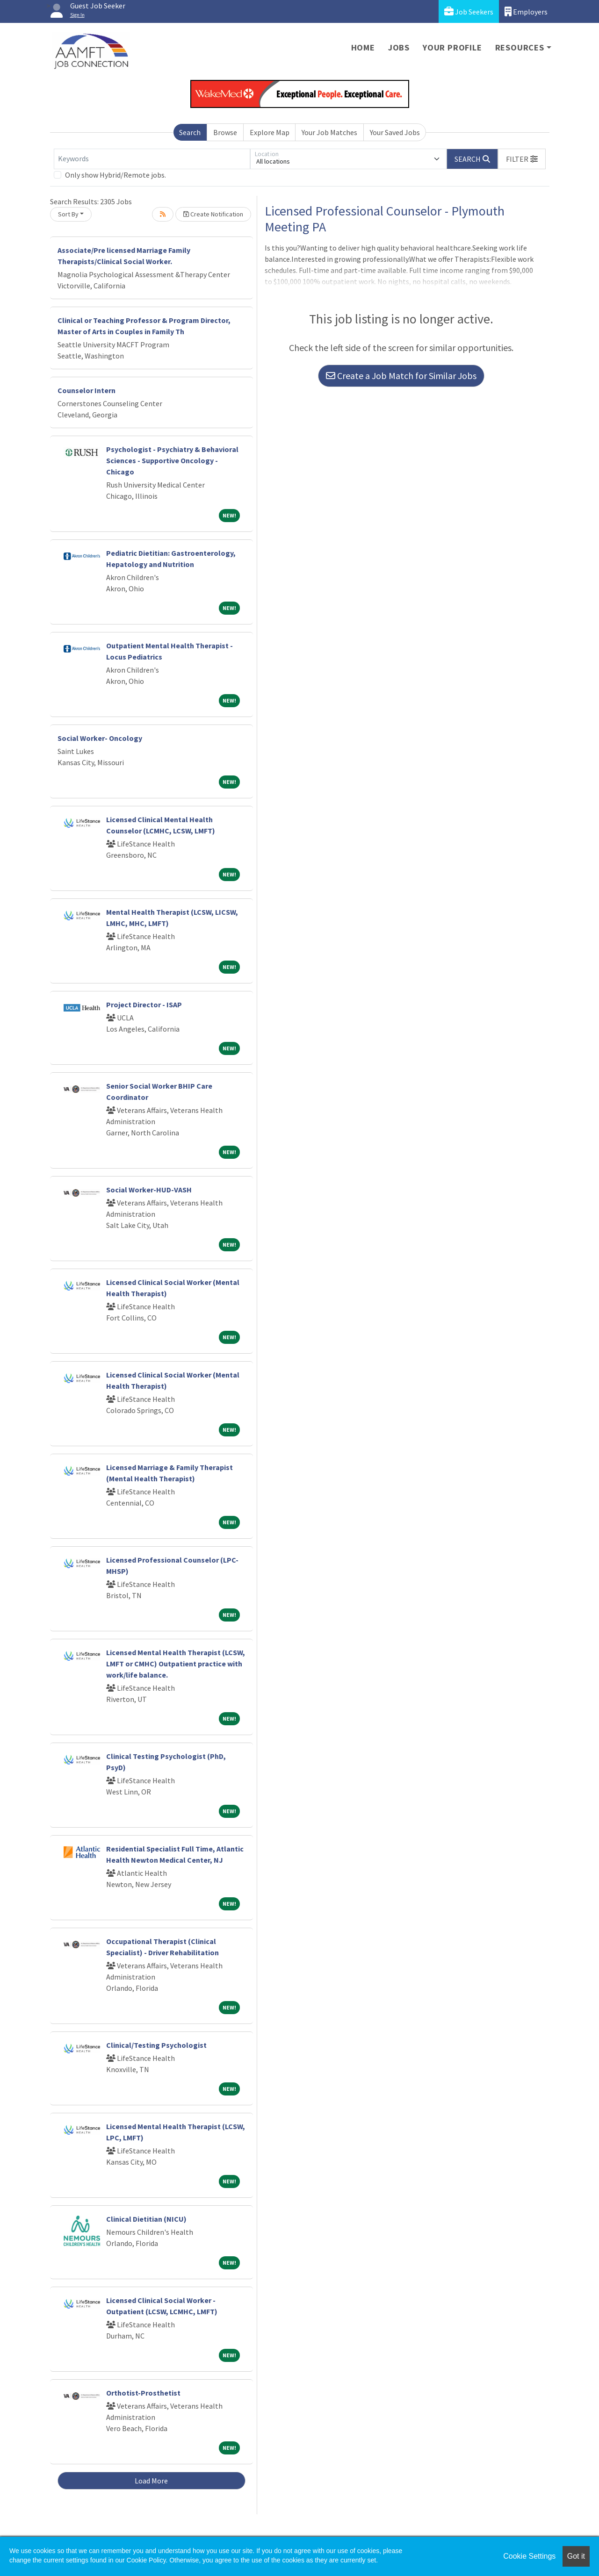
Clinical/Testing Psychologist (156, 2045)
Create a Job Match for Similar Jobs (401, 375)
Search (190, 132)
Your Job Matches (329, 132)
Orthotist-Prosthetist (143, 2392)
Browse (225, 132)
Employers (526, 11)
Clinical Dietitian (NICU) (146, 2219)
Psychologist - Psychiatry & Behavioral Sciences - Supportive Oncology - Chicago (172, 460)
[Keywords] (152, 159)
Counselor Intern (86, 390)
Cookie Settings (529, 2556)
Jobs (399, 47)
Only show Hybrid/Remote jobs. (115, 174)
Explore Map (269, 132)
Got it (576, 2556)
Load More (151, 2480)
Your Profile (452, 47)
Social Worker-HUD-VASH (149, 1189)
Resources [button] (519, 47)
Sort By (68, 214)
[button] (522, 159)
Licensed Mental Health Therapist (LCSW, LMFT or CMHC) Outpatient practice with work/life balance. (175, 1663)
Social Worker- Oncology (100, 738)
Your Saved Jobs (395, 132)
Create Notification (213, 214)
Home (363, 47)
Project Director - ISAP (144, 1004)
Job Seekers (468, 11)
